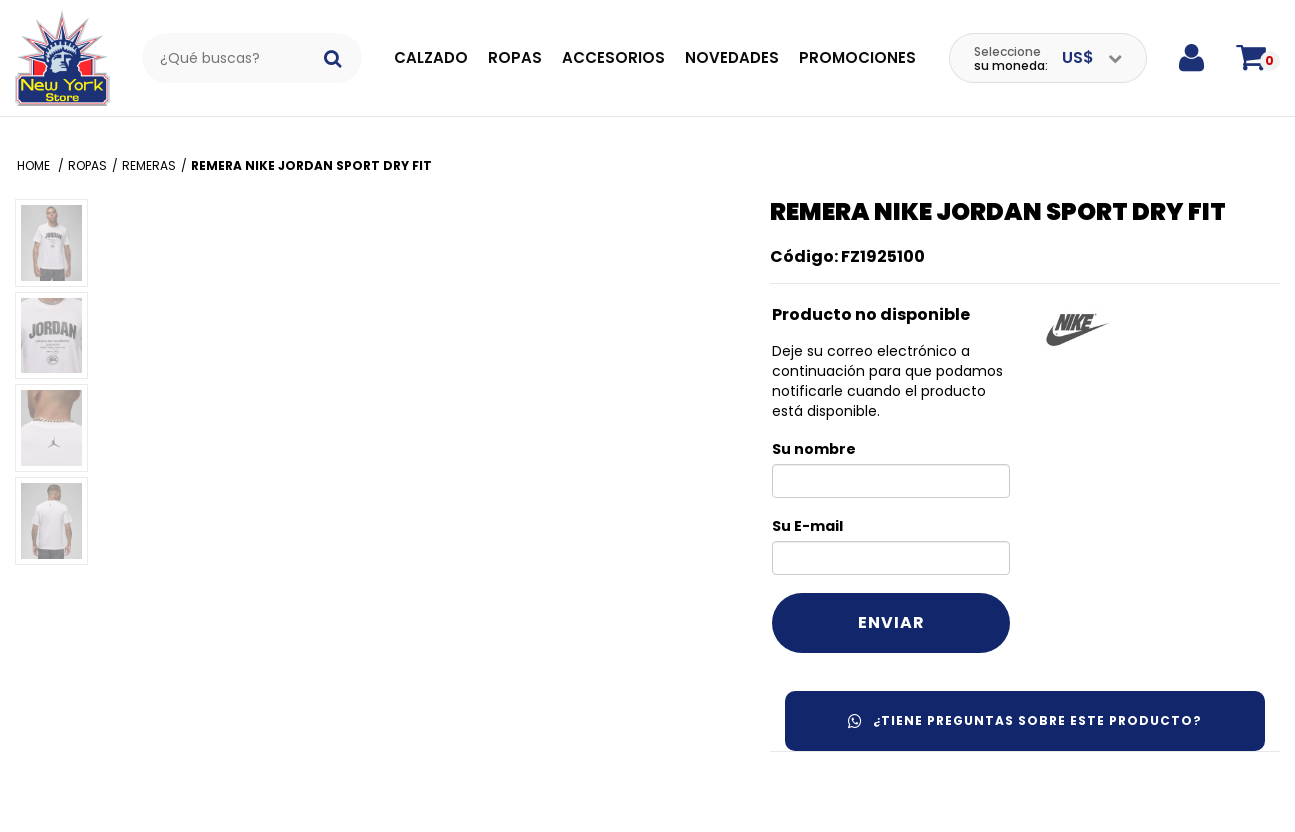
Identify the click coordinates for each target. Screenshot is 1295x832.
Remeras (149, 165)
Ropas (515, 57)
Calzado (431, 57)
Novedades (732, 57)
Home (35, 165)
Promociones (857, 57)
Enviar (891, 622)
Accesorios (613, 57)
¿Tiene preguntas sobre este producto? (1025, 720)
